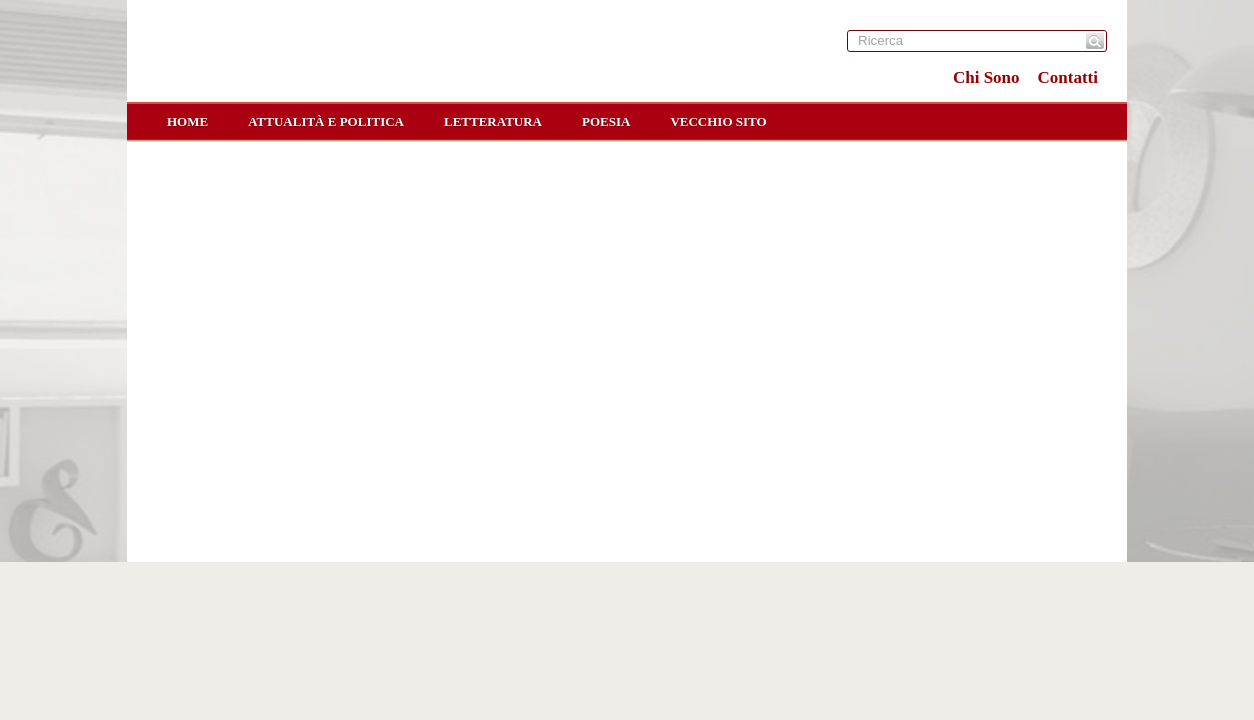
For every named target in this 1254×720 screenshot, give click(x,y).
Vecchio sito (718, 121)
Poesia (606, 121)
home (187, 121)
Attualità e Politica (326, 121)
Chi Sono (986, 77)
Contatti (1068, 77)
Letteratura (493, 121)
